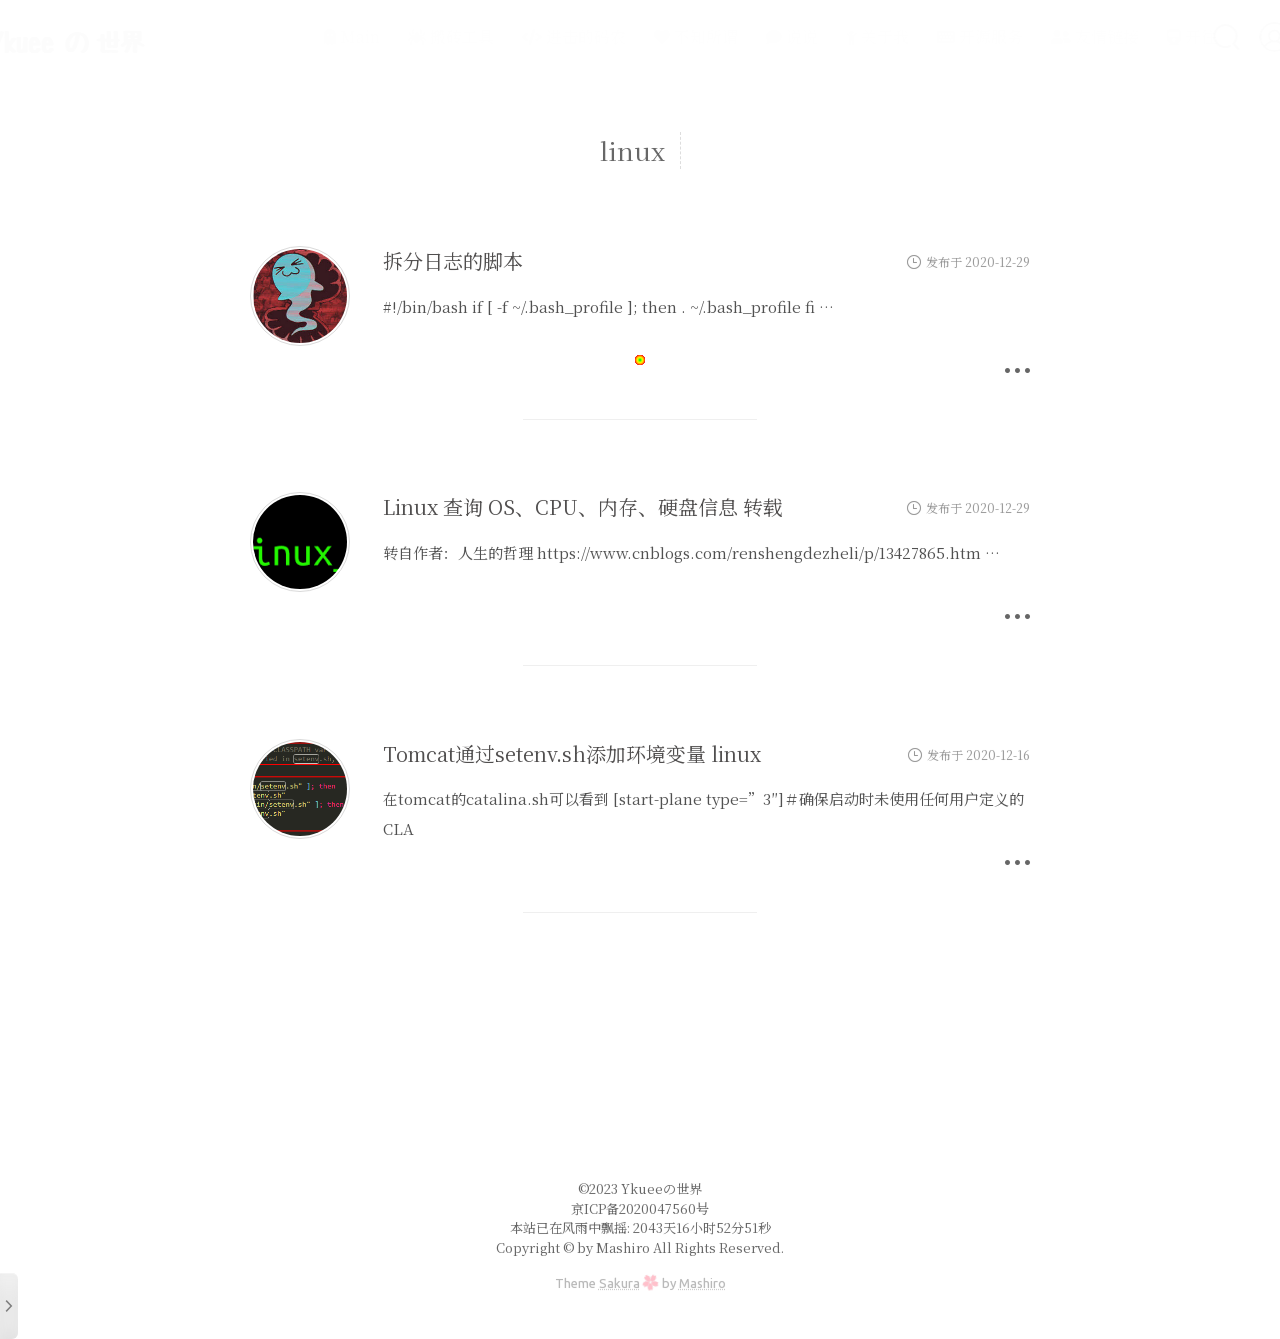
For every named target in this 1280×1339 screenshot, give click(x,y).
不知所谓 (643, 36)
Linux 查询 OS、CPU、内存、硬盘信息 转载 (583, 506)
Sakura (619, 1283)
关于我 (824, 36)
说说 (739, 36)
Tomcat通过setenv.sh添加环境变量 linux (572, 753)
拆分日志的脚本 (453, 260)
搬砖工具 (398, 36)
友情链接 (1042, 36)
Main (299, 36)
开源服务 (927, 36)
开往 (1139, 36)
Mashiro (702, 1283)
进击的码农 (521, 36)
